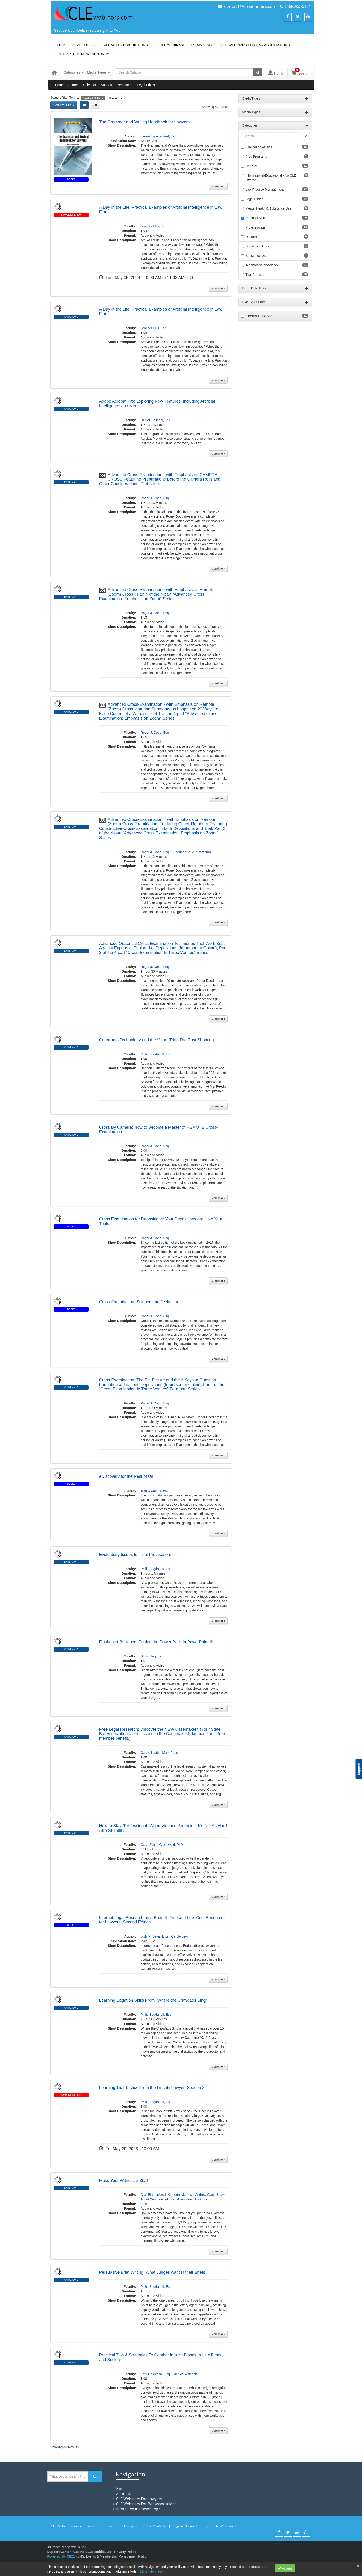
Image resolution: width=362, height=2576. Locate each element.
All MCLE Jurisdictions (127, 45)
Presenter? (124, 85)
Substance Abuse (258, 246)
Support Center (59, 2552)
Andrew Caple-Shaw (210, 2194)
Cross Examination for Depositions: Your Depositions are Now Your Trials (160, 1221)
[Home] (54, 72)
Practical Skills (255, 218)
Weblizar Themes (234, 2526)
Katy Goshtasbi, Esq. (156, 2374)
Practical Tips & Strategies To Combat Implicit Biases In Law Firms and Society (160, 2357)
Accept (285, 2568)
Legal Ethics (146, 85)
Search (73, 85)
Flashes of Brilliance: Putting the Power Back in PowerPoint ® (156, 1642)
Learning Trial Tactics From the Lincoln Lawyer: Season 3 (151, 2087)
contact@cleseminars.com (250, 6)
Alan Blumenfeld (152, 2194)
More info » (218, 186)
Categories (74, 72)
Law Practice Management (264, 189)
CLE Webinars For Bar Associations (255, 45)
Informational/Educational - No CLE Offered (270, 178)
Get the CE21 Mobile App (92, 2552)
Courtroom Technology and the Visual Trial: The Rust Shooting (156, 1040)
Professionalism (256, 227)
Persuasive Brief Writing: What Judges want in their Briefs (152, 2272)
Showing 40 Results (216, 107)
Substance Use (256, 256)
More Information (152, 2571)
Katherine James (180, 2194)
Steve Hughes (151, 1656)
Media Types (98, 72)
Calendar (89, 85)
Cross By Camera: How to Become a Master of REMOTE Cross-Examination (158, 1129)
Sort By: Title (63, 105)
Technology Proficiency (261, 265)
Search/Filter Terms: (64, 97)
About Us (86, 45)
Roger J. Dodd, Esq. (155, 498)
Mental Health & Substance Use (268, 208)
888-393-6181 (298, 6)
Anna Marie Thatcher (192, 2199)
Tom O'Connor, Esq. (155, 1491)
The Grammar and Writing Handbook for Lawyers (144, 122)
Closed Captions (258, 316)
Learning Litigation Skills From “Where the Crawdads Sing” (153, 2000)
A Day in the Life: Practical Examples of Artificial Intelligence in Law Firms (160, 209)
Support (106, 85)
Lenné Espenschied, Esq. (159, 136)
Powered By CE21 (61, 2556)
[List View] (95, 105)
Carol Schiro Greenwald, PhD (162, 1844)
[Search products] (257, 72)
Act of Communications (157, 2199)
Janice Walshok (185, 2374)
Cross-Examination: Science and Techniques (140, 1302)
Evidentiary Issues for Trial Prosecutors (135, 1554)
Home (62, 45)
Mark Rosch (171, 1752)
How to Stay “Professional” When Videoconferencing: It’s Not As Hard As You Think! (163, 1828)
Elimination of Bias (258, 147)
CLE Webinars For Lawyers (185, 45)
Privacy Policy (125, 2552)
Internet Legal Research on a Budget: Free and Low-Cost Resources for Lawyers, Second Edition (162, 1920)
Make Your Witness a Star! (123, 2180)
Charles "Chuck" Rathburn (192, 852)
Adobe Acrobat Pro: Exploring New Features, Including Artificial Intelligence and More (157, 403)
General (251, 166)
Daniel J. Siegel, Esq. (156, 420)
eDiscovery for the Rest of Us (126, 1476)
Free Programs (256, 156)
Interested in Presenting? (83, 54)
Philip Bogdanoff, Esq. (156, 1054)
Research (252, 237)
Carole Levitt (150, 1752)
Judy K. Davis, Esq (154, 1936)
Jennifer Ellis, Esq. (154, 226)
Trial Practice (254, 274)
